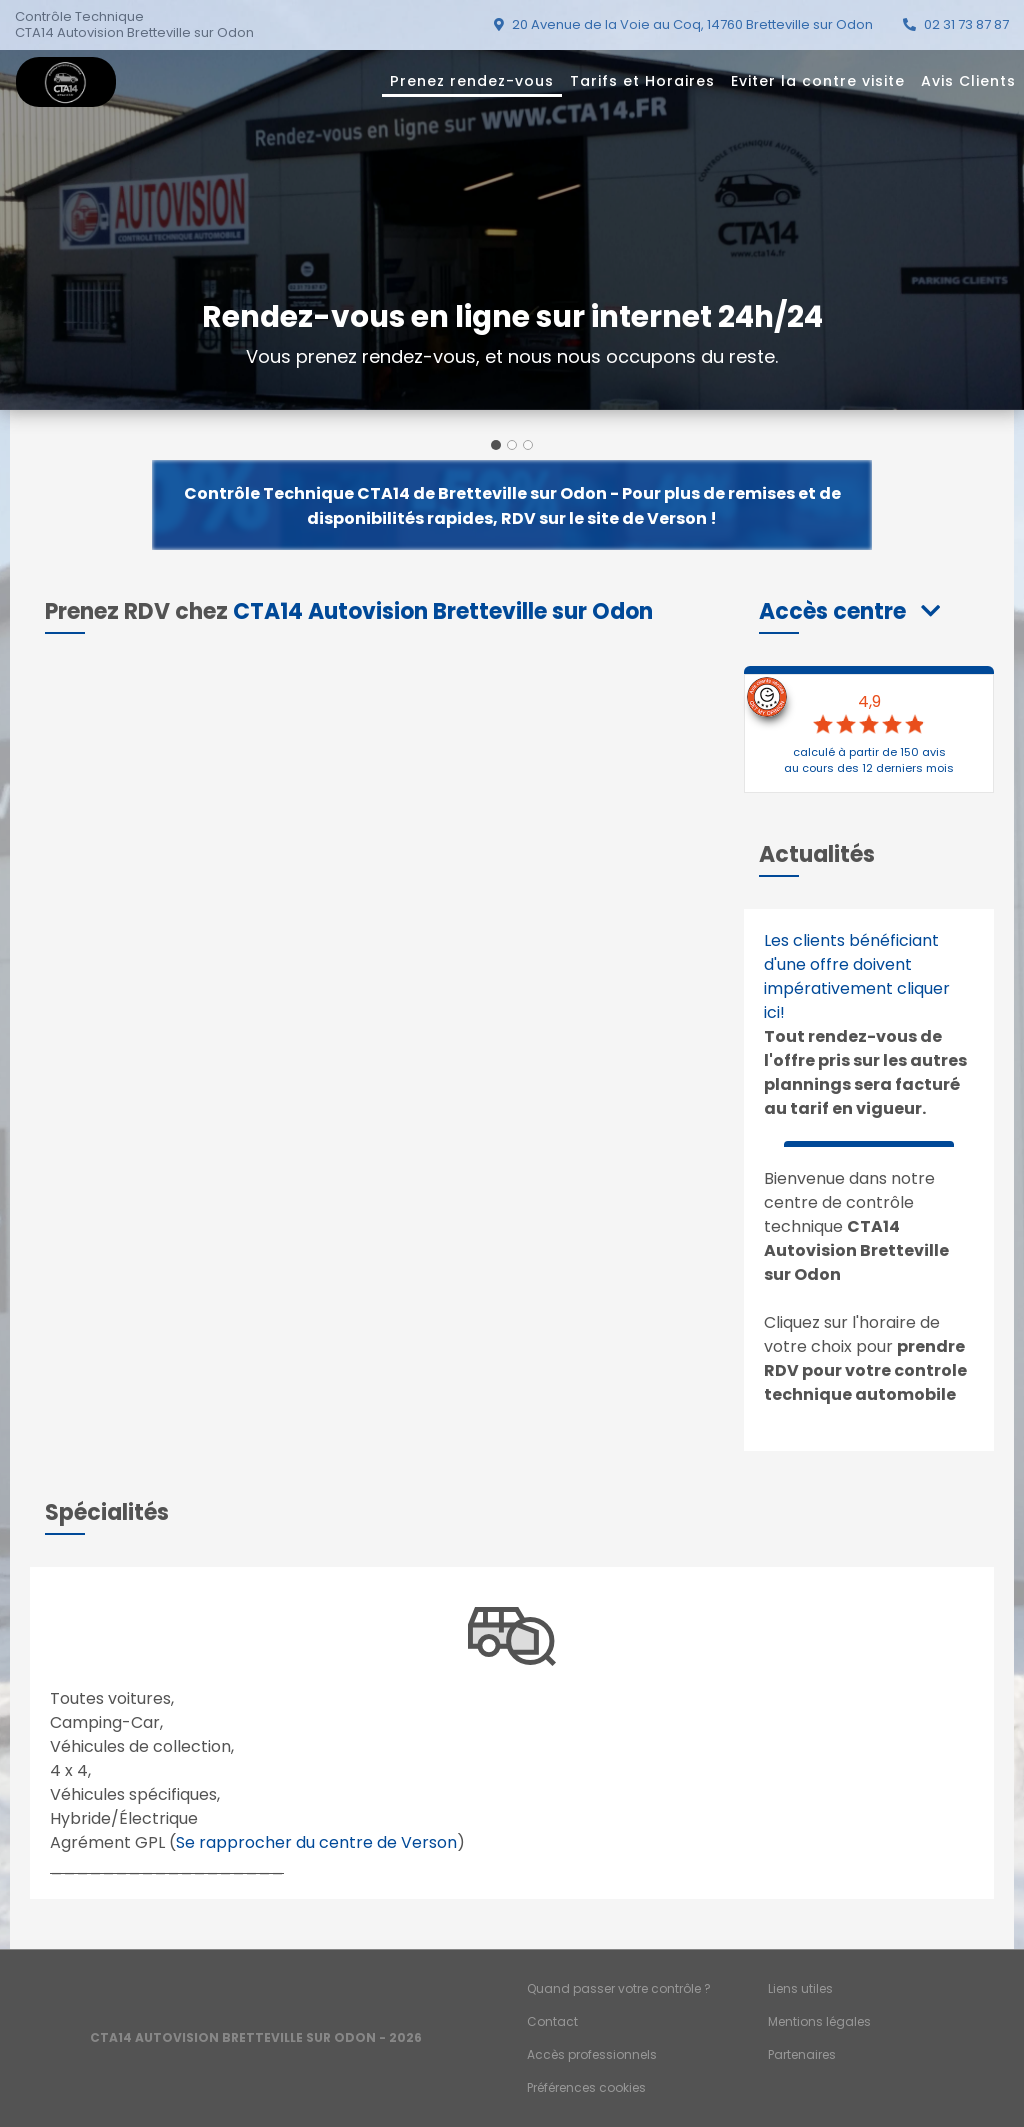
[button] (849, 611)
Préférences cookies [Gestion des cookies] (586, 2087)
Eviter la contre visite (818, 81)
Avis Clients (968, 81)
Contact (552, 2021)
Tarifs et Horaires (642, 81)
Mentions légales (819, 2021)
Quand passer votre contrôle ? (619, 1988)
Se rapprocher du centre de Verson (316, 1842)
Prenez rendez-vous (472, 81)
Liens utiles (800, 1988)
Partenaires (802, 2054)
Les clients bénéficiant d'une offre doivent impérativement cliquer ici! (857, 976)
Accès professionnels (592, 2054)
